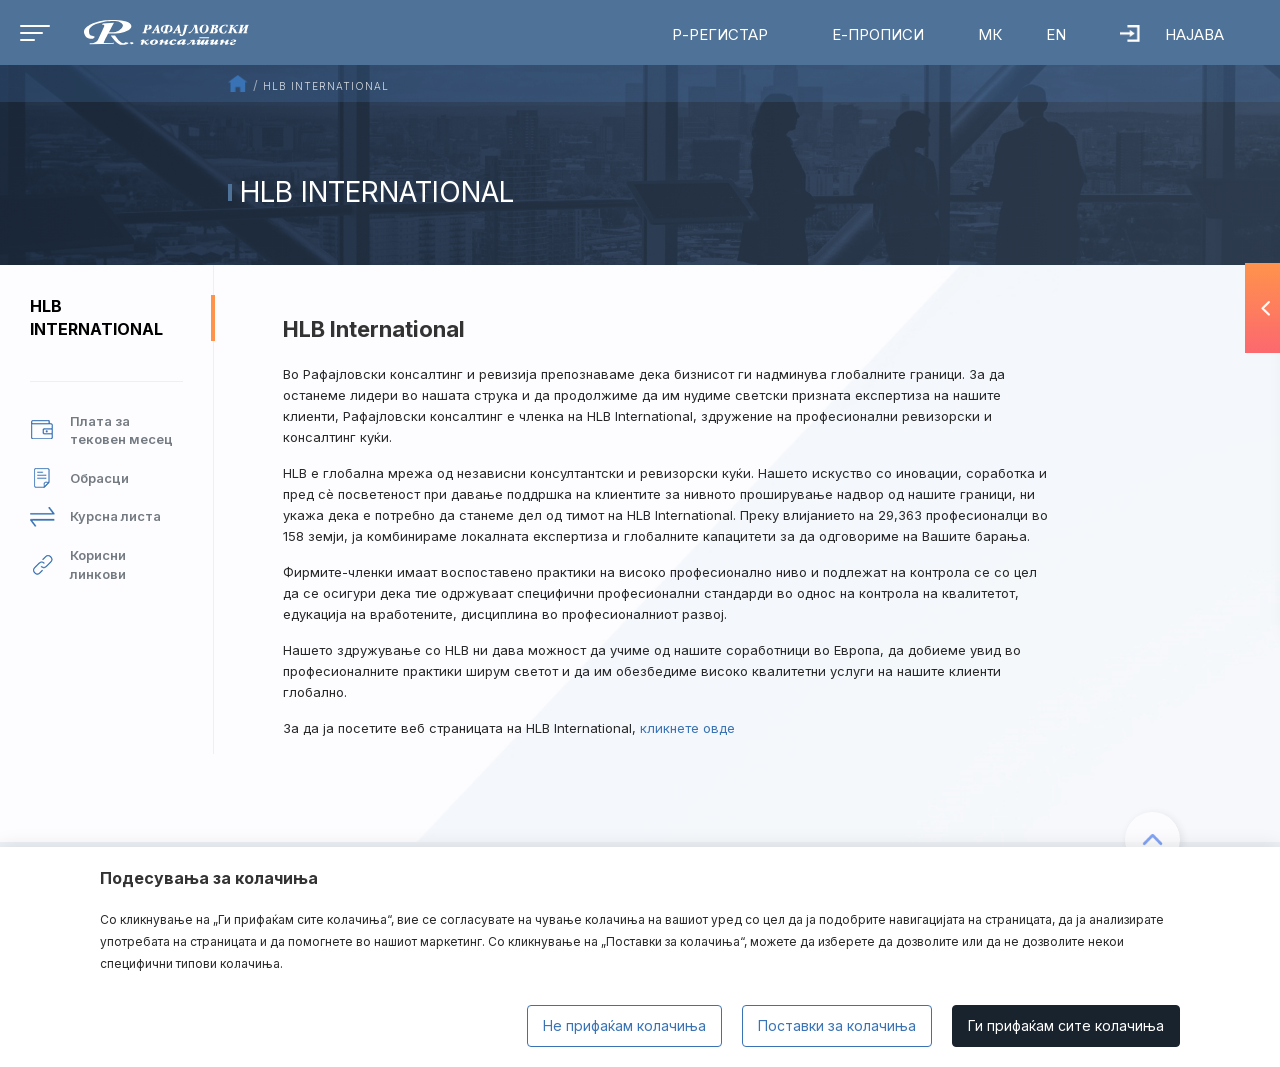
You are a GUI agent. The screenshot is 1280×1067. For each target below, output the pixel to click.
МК (990, 34)
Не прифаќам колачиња (624, 1025)
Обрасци (79, 478)
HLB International (96, 317)
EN (1056, 34)
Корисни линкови (78, 564)
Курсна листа (95, 516)
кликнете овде (687, 728)
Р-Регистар (720, 34)
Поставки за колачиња (837, 1025)
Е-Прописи (878, 34)
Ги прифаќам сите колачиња (1066, 1025)
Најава (1172, 34)
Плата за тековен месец (101, 430)
